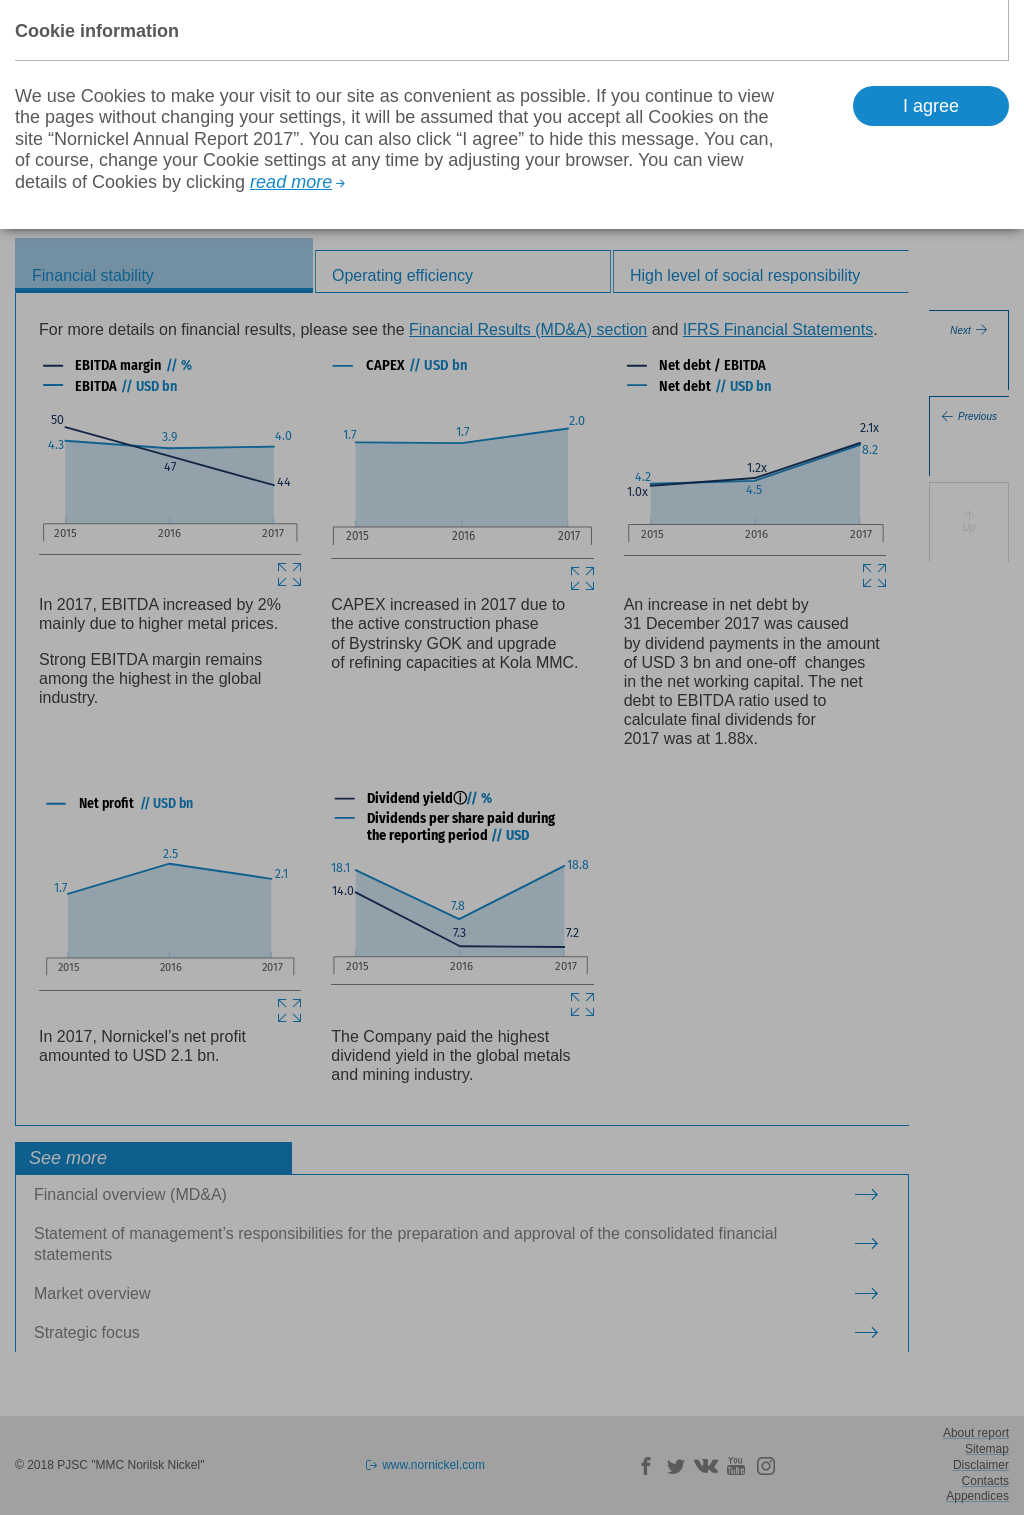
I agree (931, 106)
